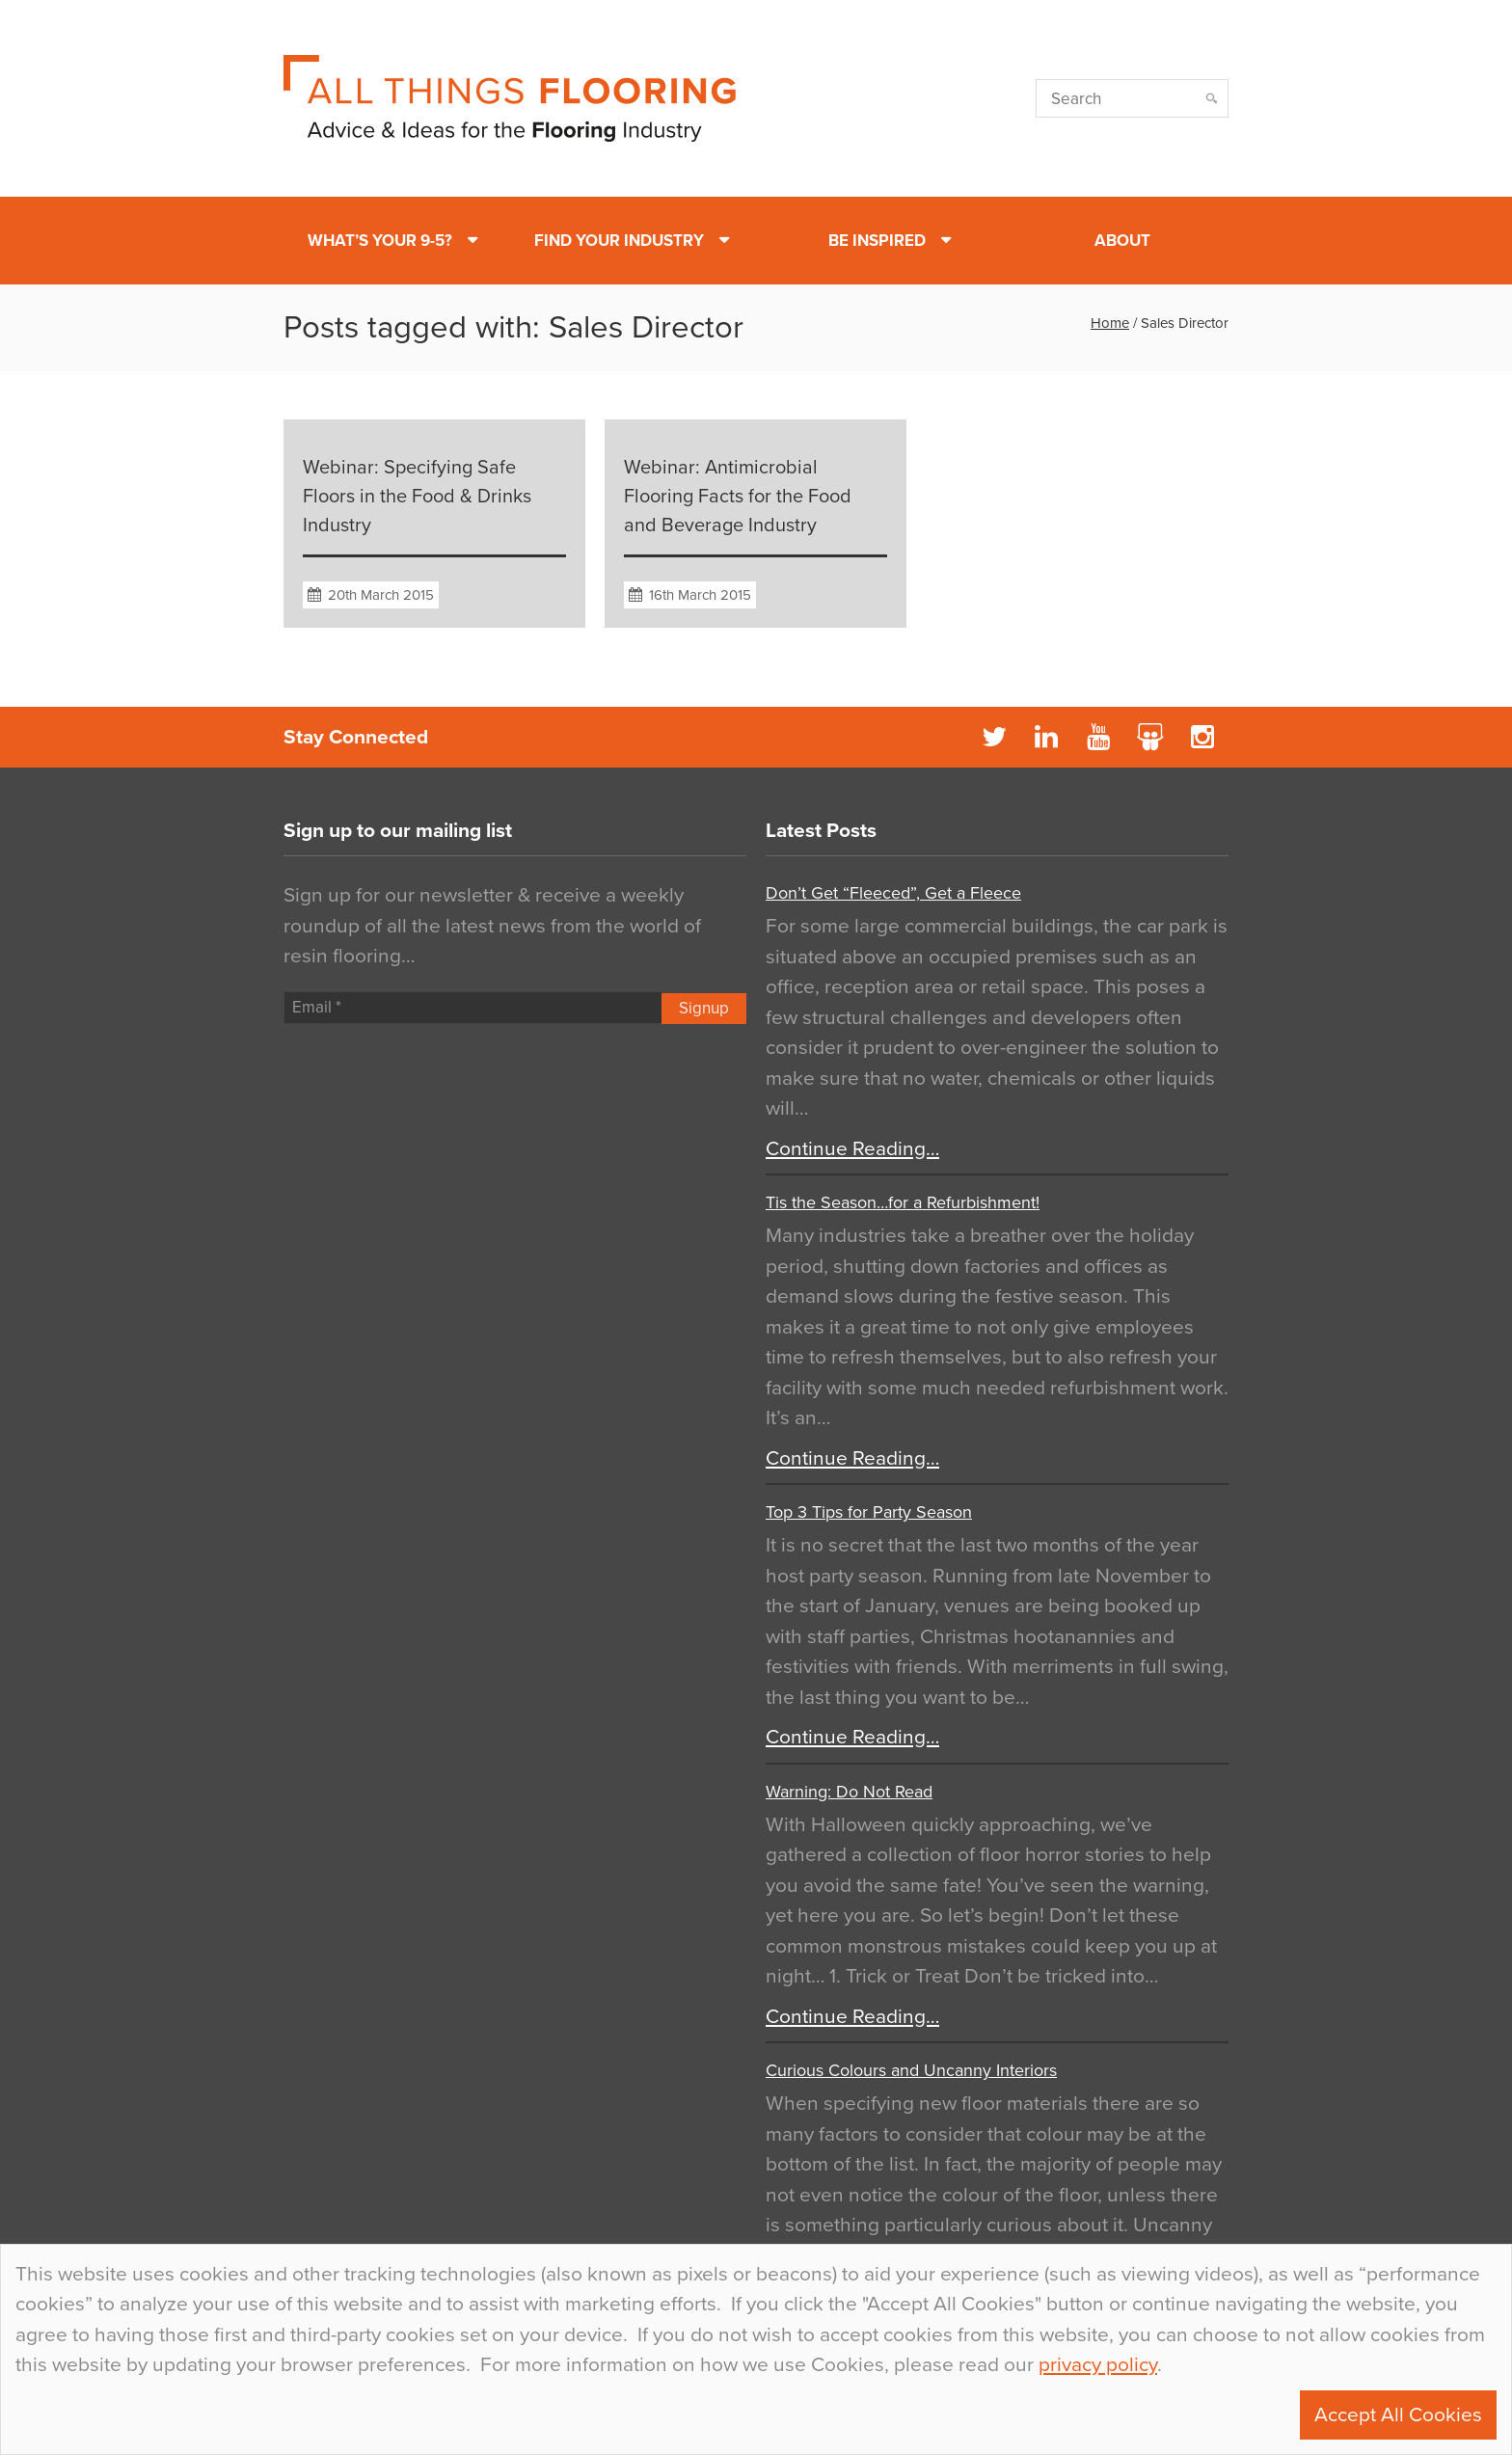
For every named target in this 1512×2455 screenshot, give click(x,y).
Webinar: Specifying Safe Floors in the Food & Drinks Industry (417, 496)
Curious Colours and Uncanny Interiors (911, 2070)
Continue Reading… (852, 1149)
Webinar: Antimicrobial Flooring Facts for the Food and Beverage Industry (737, 496)
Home (1110, 323)
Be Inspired (877, 240)
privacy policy (1098, 2365)
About (1122, 240)
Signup (704, 1008)
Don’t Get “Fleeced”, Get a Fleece (893, 893)
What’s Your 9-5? (380, 240)
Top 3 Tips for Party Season (869, 1512)
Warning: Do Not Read (849, 1791)
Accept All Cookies (1398, 2415)
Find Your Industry (619, 240)
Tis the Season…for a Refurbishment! (903, 1202)
